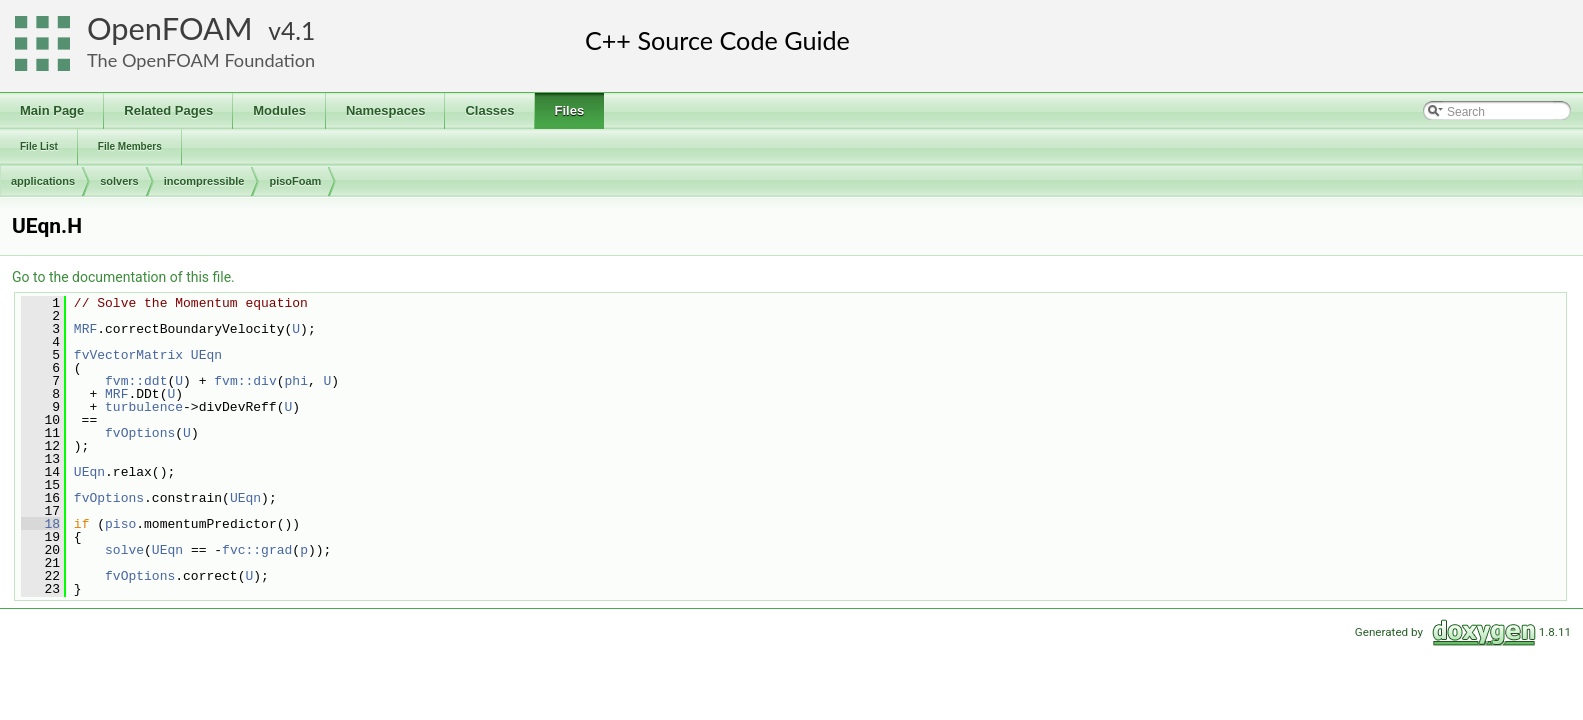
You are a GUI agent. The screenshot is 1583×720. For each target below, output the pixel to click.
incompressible (204, 181)
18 (40, 524)
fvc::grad (257, 550)
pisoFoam (295, 181)
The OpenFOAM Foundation (201, 60)
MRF (85, 329)
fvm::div (245, 381)
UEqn (206, 355)
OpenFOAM (170, 28)
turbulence (144, 407)
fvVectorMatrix (128, 355)
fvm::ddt (136, 381)
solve (124, 550)
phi (295, 381)
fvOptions (140, 433)
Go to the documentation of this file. (123, 277)
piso (120, 524)
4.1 (298, 30)
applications (43, 181)
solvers (119, 181)
